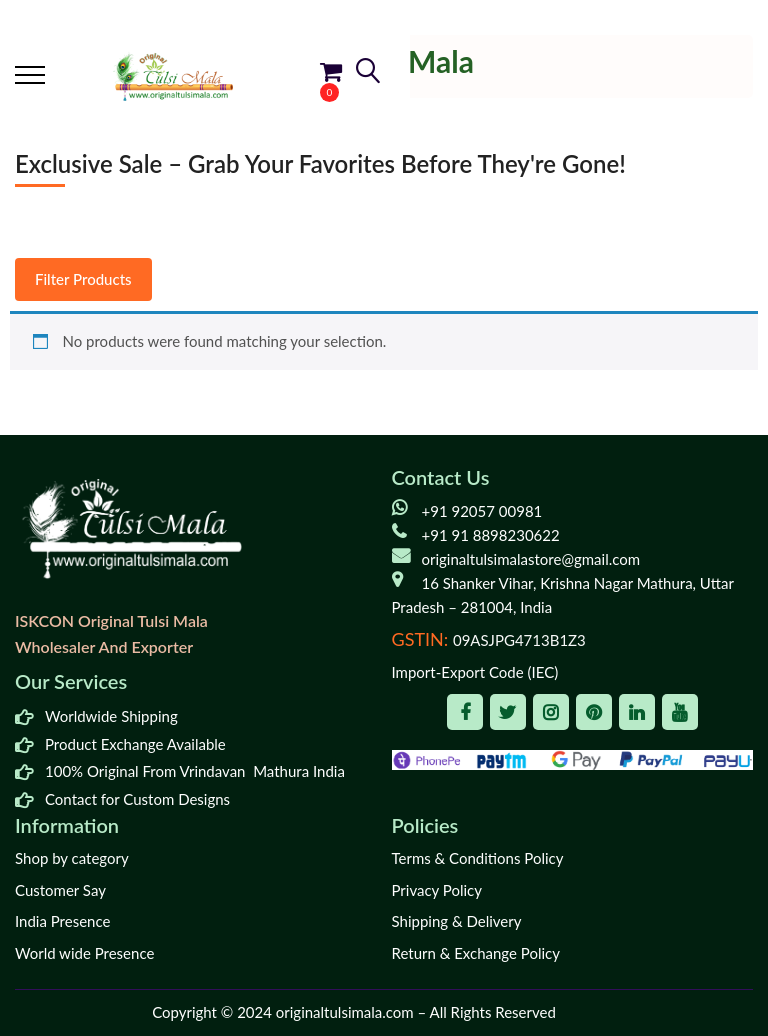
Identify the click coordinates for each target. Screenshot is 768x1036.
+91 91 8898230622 (491, 535)
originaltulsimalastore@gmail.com (531, 559)
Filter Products (83, 279)
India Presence (62, 921)
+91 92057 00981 (482, 511)
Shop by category (72, 858)
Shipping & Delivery (457, 921)
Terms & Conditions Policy (478, 858)
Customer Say (60, 890)
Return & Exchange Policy (476, 953)
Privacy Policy (437, 890)
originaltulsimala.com (345, 1012)
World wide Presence (84, 953)
